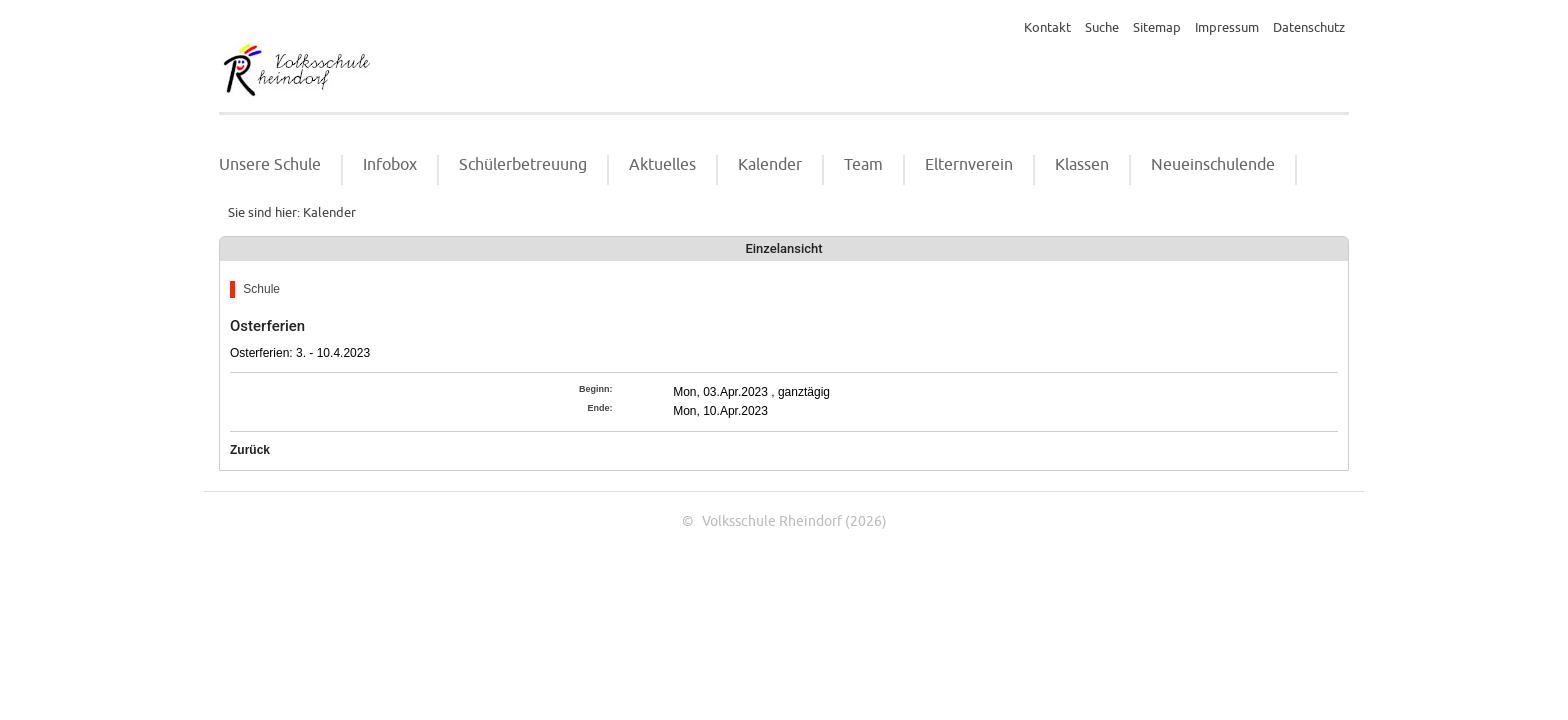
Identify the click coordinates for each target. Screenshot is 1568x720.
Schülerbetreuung (523, 165)
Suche (1102, 28)
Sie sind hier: (264, 213)
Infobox (390, 165)
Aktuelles (662, 165)
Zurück (250, 450)
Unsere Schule (270, 165)
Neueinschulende (1213, 165)
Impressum (1227, 28)
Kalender (770, 165)
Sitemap (1157, 28)
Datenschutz (1309, 28)
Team (863, 165)
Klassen (1082, 165)
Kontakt (1047, 28)
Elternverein (969, 165)
